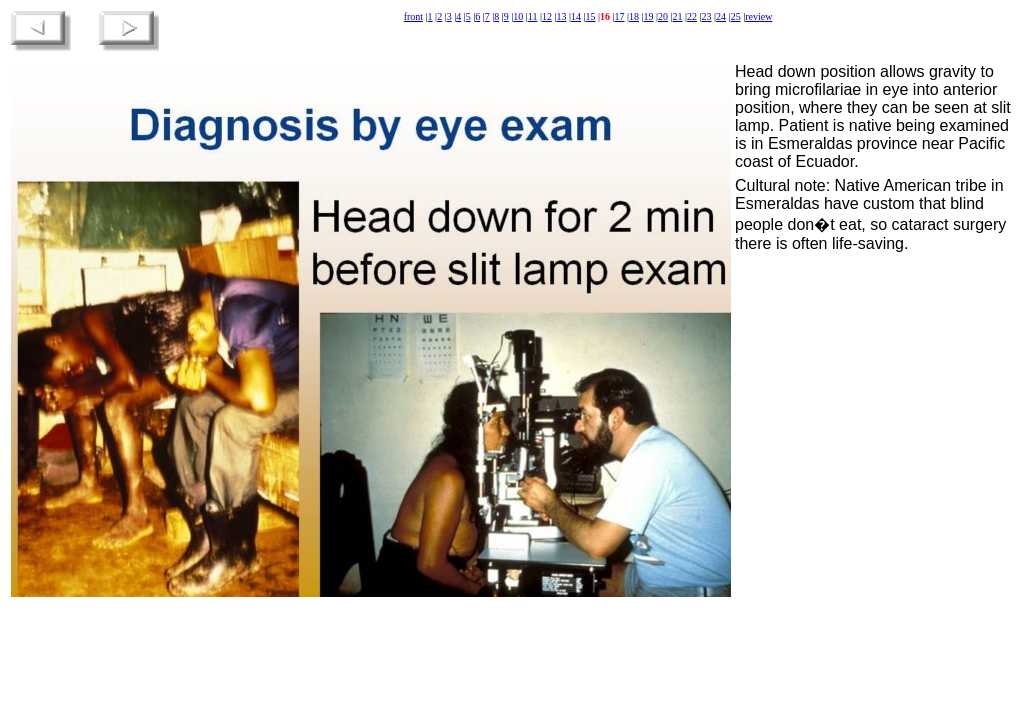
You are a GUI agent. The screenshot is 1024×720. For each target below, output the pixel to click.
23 (707, 16)
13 (561, 16)
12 (547, 16)
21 (678, 16)
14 (576, 16)
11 (533, 16)
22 (692, 16)
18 (634, 16)
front (413, 16)
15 (590, 16)
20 (663, 16)
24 (721, 16)
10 (518, 16)
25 (736, 16)
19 (649, 16)
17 (620, 16)
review (758, 16)
